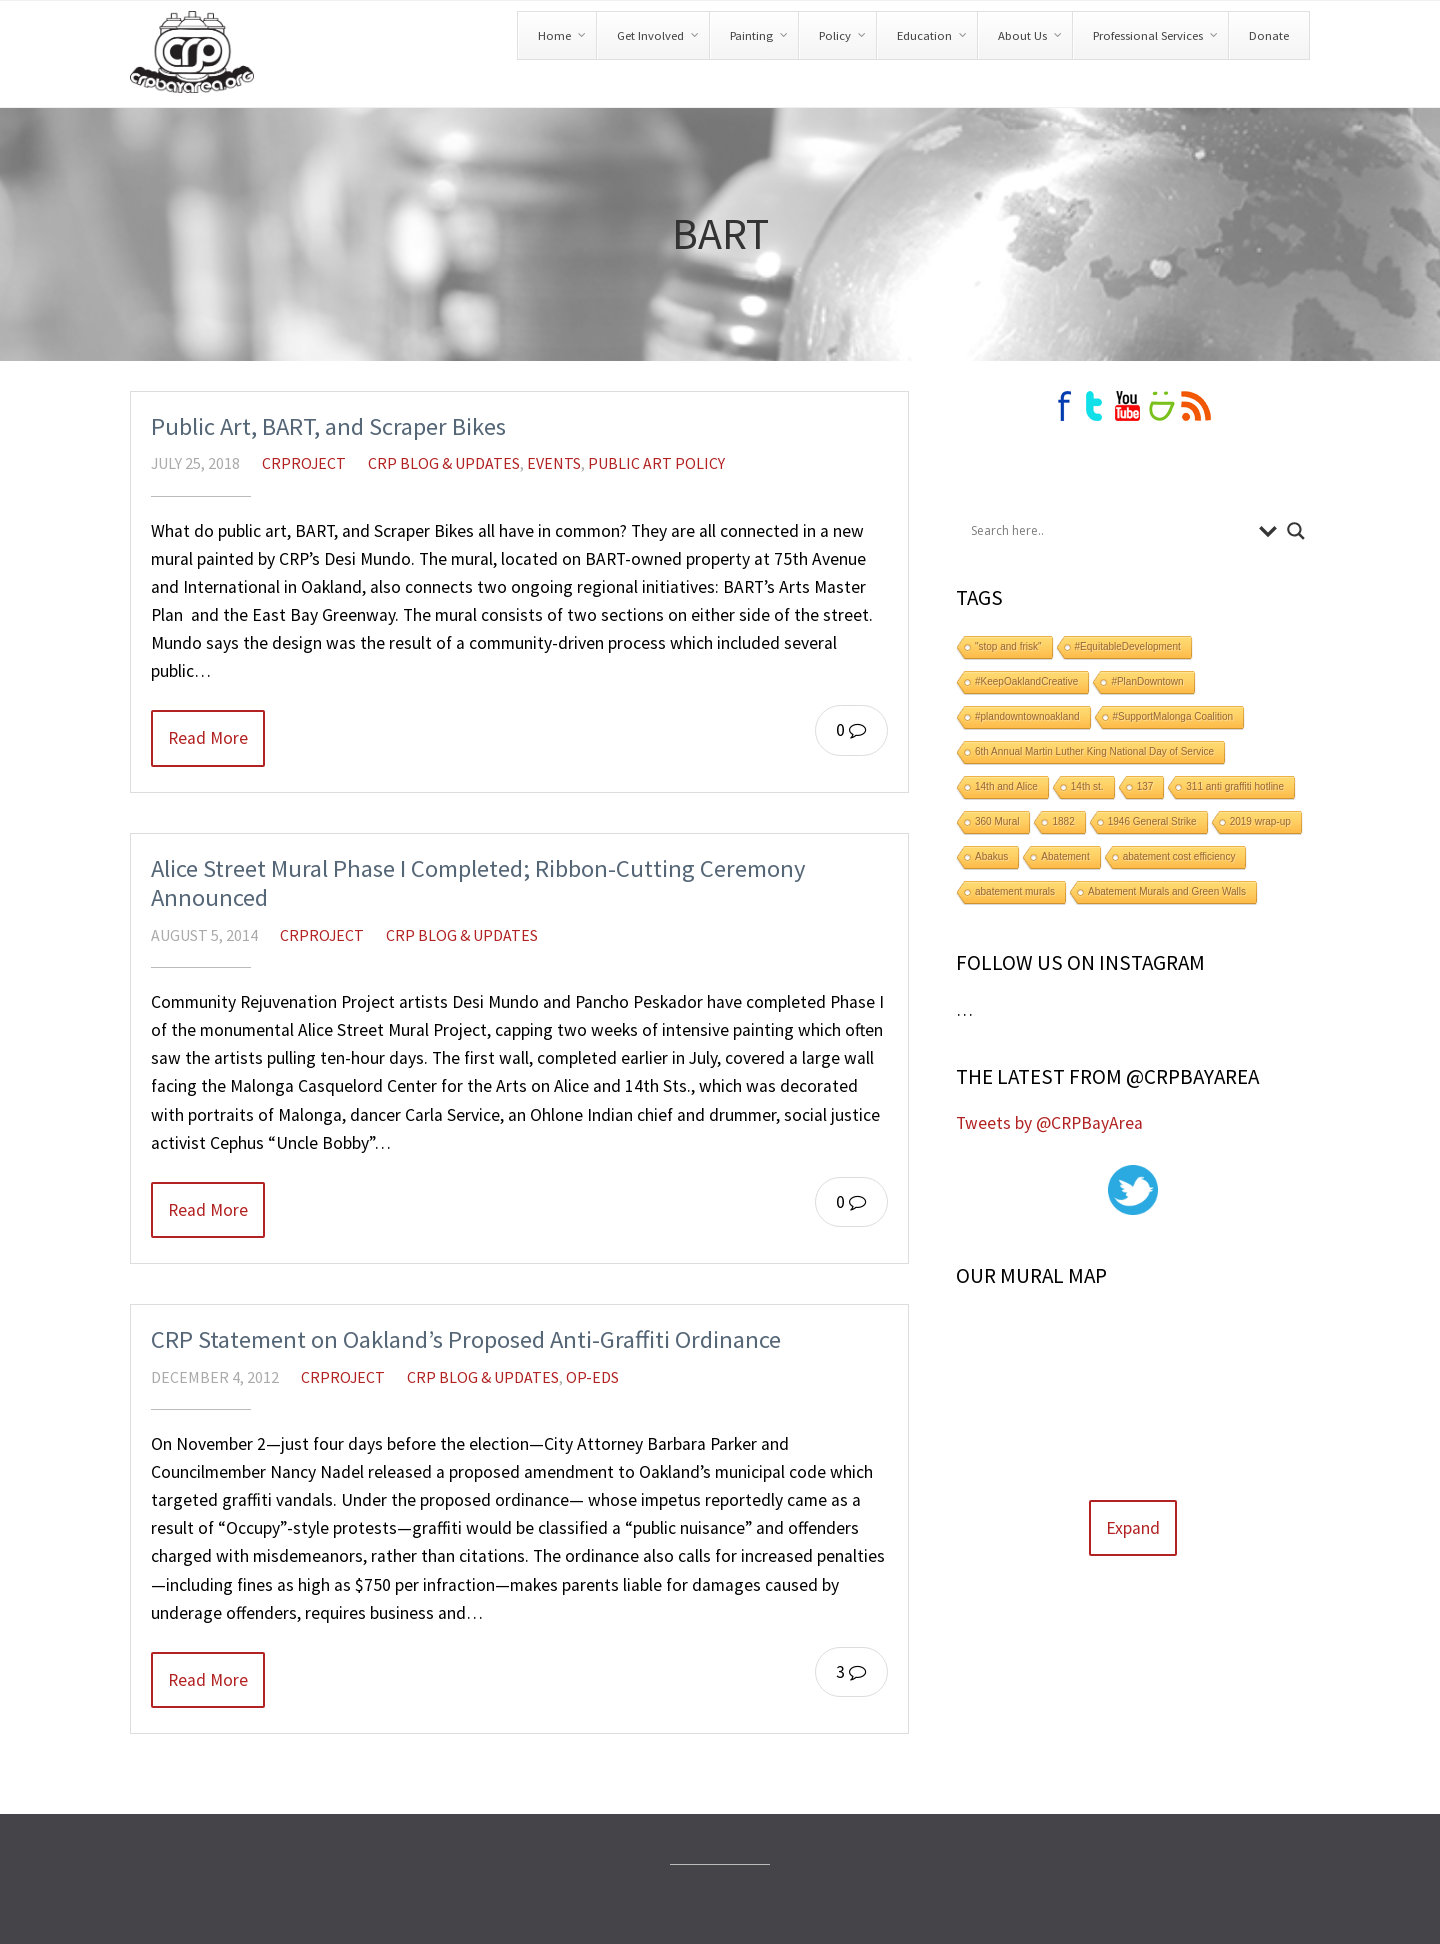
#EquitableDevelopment (1128, 646)
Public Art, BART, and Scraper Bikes (328, 426)
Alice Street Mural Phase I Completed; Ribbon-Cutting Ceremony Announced (478, 883)
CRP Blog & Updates (444, 463)
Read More (208, 738)
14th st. (1087, 786)
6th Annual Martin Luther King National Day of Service (1094, 751)
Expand (1133, 1528)
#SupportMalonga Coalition (1173, 716)
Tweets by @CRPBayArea (1049, 1123)
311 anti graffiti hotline (1235, 786)
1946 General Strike (1152, 821)
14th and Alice (1006, 786)
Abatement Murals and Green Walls (1167, 891)
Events (554, 463)
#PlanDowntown (1147, 681)
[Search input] (1110, 531)
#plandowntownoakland (1027, 716)
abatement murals (1015, 891)
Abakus (991, 856)
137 (1145, 786)
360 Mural (997, 821)
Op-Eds (592, 1377)
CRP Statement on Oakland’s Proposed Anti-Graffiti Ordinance (466, 1339)
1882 (1063, 821)
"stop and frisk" (1008, 646)
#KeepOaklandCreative (1026, 681)
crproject (304, 463)
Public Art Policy (656, 463)
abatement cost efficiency (1179, 856)
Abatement (1065, 856)
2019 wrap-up (1260, 821)
